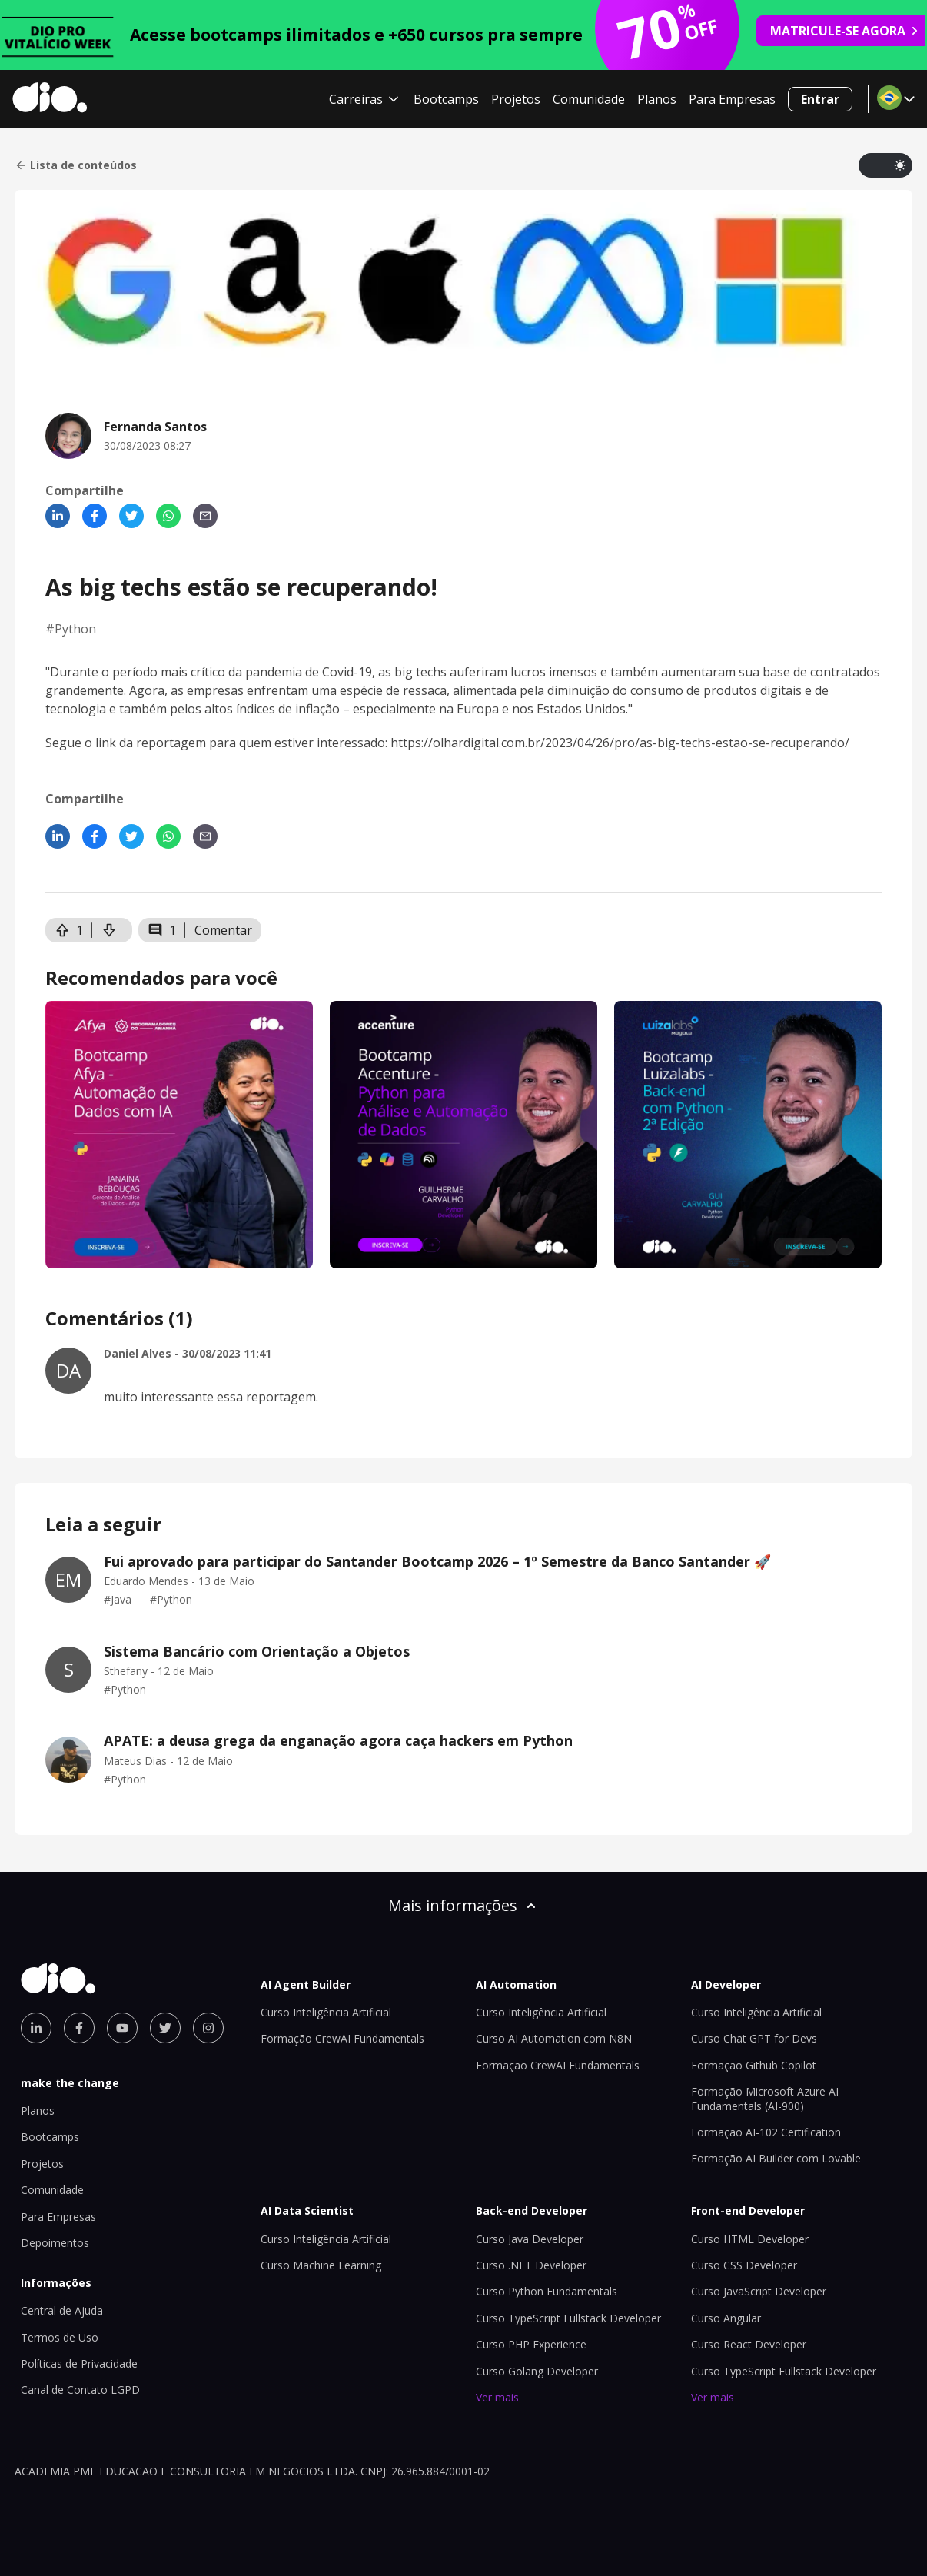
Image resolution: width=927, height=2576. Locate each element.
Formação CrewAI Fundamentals (342, 2038)
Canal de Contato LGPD (80, 2389)
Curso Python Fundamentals (546, 2291)
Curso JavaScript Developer (758, 2291)
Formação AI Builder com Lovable (776, 2158)
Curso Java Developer (529, 2239)
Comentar (223, 930)
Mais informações (463, 1905)
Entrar (820, 99)
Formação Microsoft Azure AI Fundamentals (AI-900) (765, 2098)
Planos (656, 99)
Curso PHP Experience (531, 2344)
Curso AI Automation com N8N (554, 2038)
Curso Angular (726, 2318)
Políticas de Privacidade (79, 2363)
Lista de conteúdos (76, 165)
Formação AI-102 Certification (766, 2132)
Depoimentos (55, 2242)
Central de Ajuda (62, 2310)
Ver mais (497, 2397)
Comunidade (589, 99)
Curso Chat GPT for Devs (754, 2038)
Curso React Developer (748, 2344)
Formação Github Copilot (753, 2065)
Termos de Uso (59, 2337)
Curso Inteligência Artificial (326, 2012)
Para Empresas (732, 99)
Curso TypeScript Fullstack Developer (568, 2318)
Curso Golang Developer (537, 2371)
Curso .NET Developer (531, 2265)
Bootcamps (446, 99)
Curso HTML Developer (750, 2239)
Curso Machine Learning (321, 2265)
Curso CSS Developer (744, 2265)
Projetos (515, 99)
